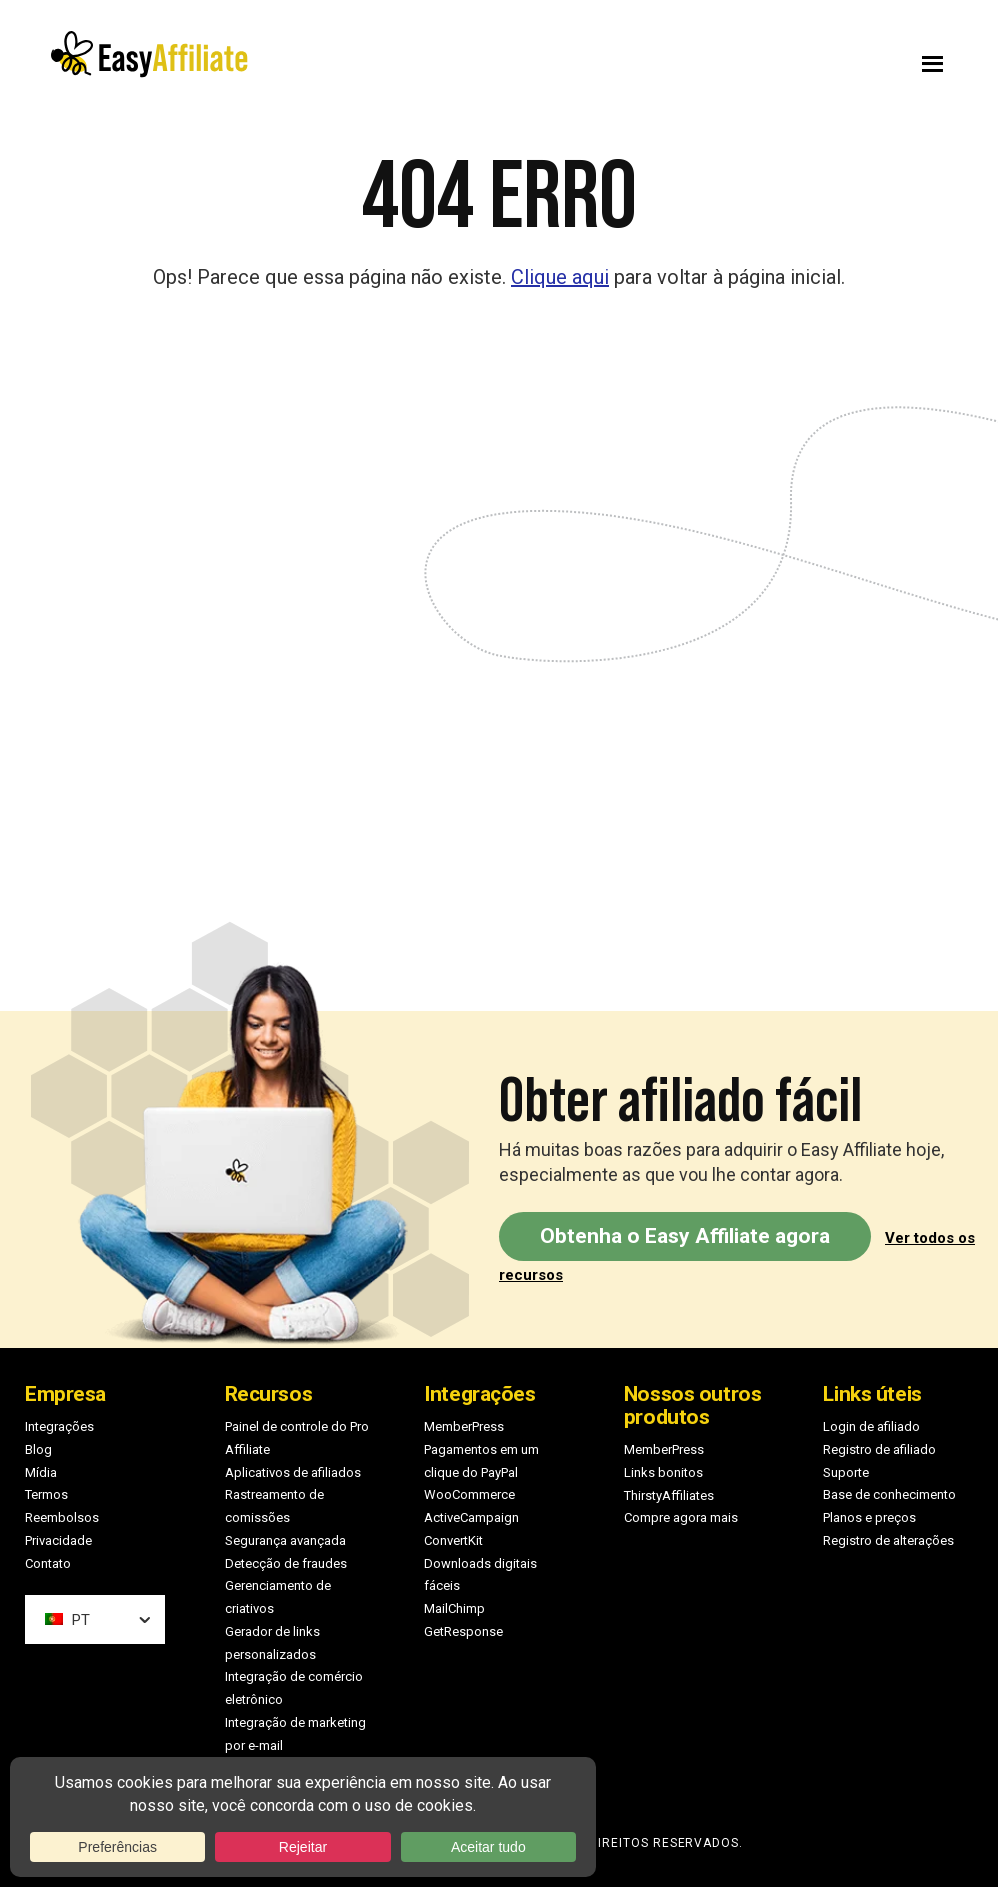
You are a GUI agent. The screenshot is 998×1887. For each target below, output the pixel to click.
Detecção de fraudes (286, 1563)
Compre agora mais (681, 1517)
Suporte (846, 1472)
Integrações (59, 1426)
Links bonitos (663, 1472)
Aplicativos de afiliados (293, 1472)
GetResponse (463, 1631)
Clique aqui (560, 277)
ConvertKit (453, 1540)
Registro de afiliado (879, 1449)
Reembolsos (62, 1517)
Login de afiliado (871, 1426)
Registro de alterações (888, 1540)
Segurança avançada (285, 1540)
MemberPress (464, 1426)
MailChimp (454, 1608)
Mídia (41, 1472)
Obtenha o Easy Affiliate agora (685, 1236)
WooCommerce (469, 1494)
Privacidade (58, 1540)
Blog (38, 1449)
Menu (745, 59)
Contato (48, 1563)
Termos (46, 1494)
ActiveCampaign (471, 1517)
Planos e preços (869, 1517)
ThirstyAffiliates (669, 1495)
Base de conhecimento (889, 1494)
